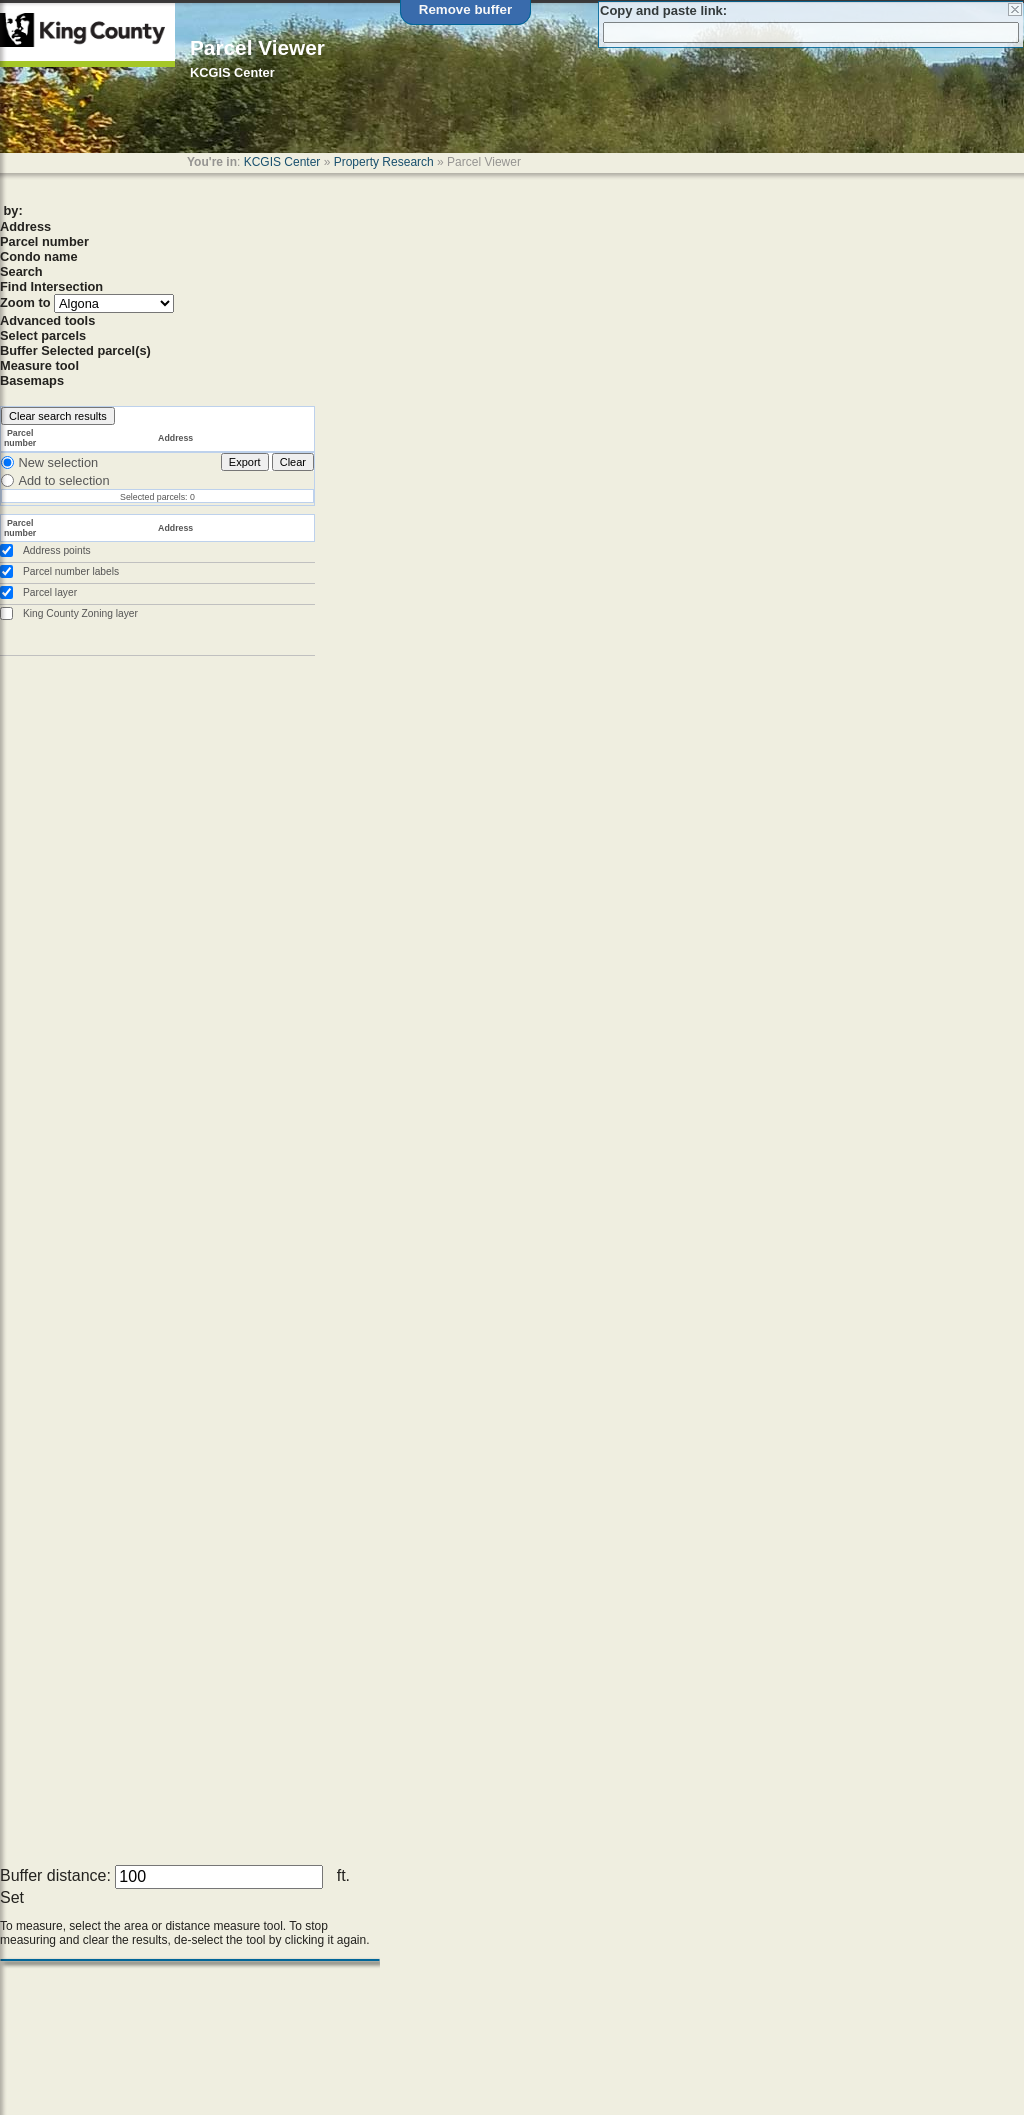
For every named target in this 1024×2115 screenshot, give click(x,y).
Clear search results (58, 416)
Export (245, 462)
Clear (293, 462)
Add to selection (63, 480)
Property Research (384, 162)
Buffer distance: (55, 1875)
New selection (58, 462)
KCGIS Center (282, 162)
